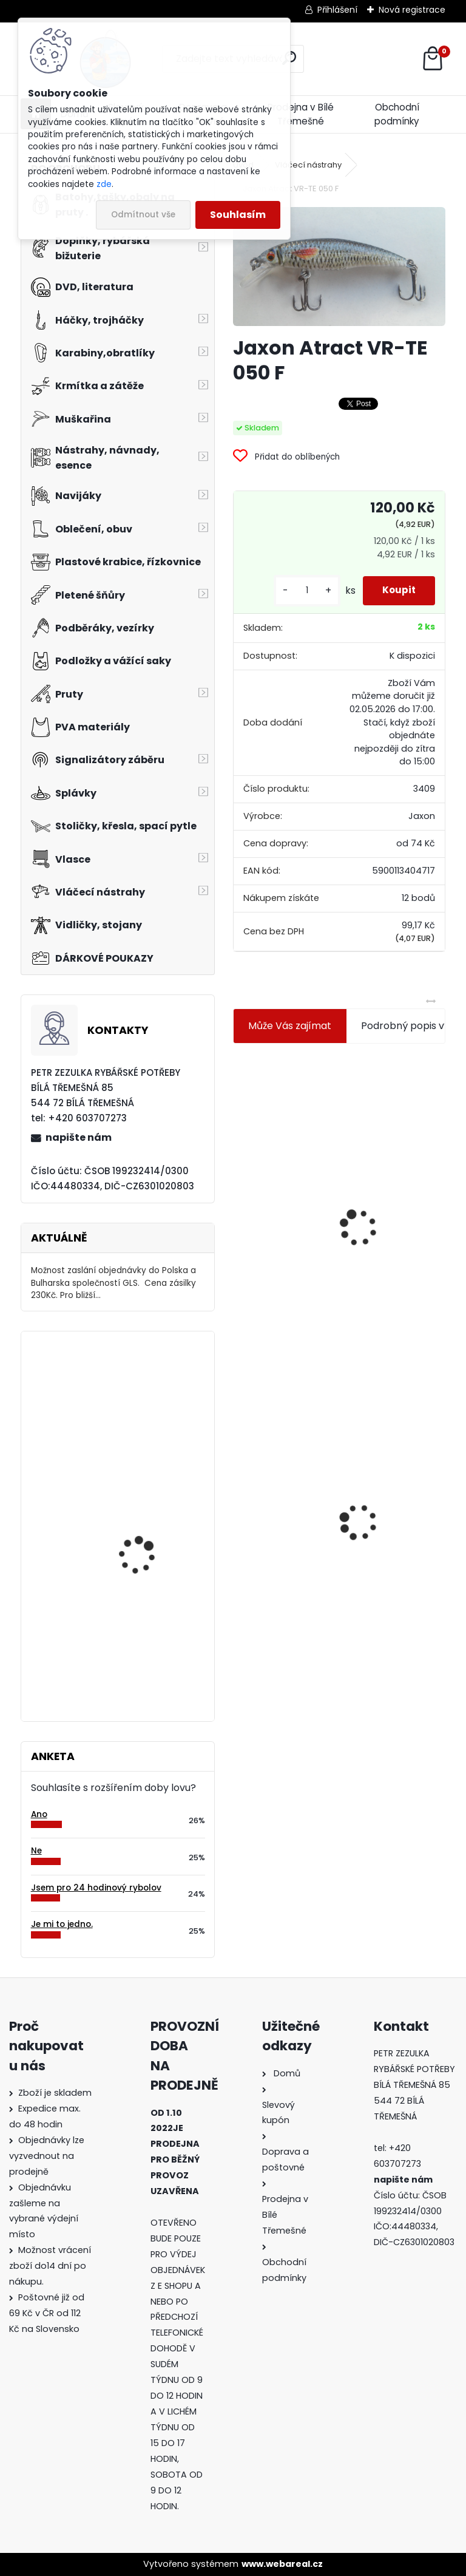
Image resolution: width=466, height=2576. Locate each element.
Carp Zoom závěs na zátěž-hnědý (145, 1508)
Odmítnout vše (143, 214)
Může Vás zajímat (289, 1026)
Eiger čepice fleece (139, 1390)
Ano (39, 1814)
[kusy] (296, 590)
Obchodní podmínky (396, 114)
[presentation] (238, 1198)
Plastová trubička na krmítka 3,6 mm (402, 1148)
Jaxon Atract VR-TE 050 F (283, 1482)
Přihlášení (337, 10)
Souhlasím (238, 215)
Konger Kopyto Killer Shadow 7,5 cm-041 (392, 1482)
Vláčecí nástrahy (308, 165)
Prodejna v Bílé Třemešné (301, 114)
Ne (36, 1851)
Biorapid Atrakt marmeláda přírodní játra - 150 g (145, 1645)
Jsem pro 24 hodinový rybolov (96, 1888)
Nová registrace (412, 10)
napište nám (79, 1137)
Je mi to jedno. (62, 1924)
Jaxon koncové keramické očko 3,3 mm (286, 1156)
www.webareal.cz (282, 2564)
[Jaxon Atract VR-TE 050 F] (339, 266)
